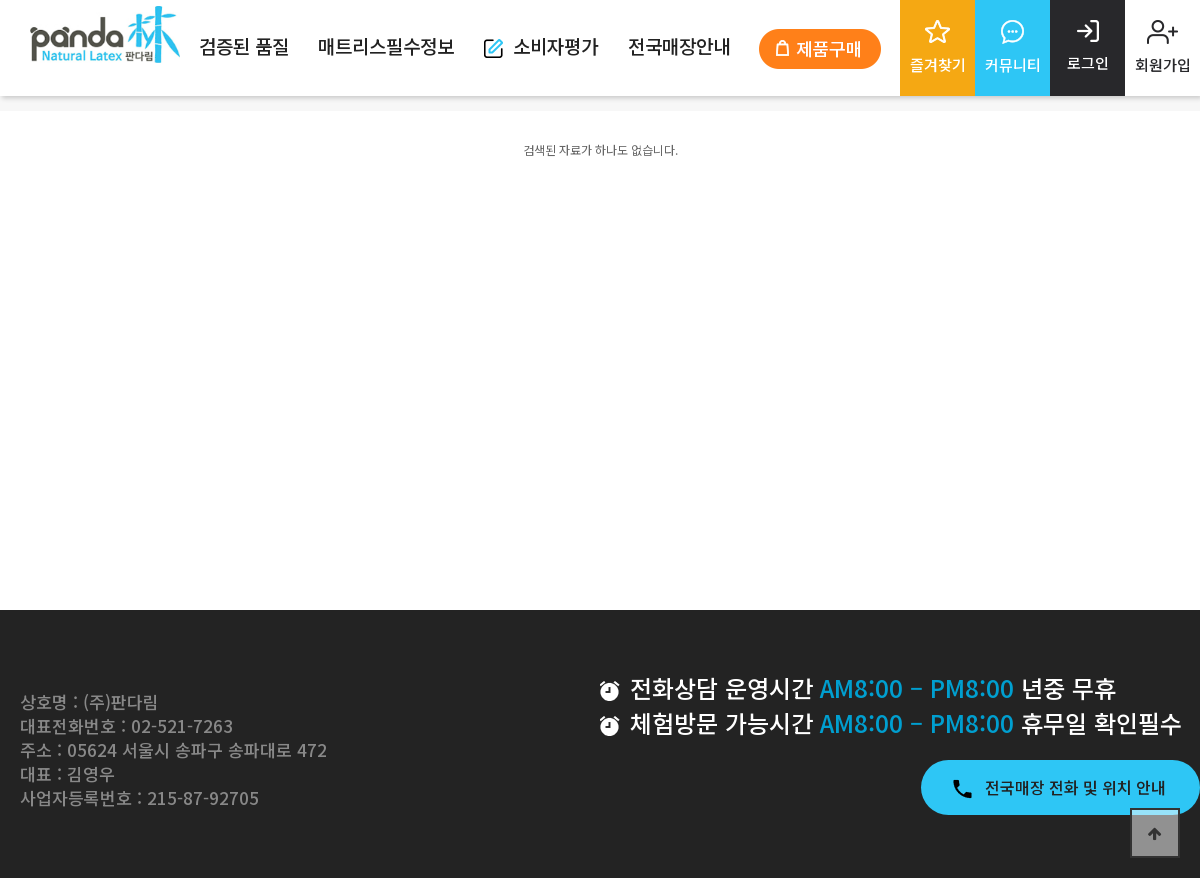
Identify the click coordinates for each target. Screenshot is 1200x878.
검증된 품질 (244, 45)
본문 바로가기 (0, 0)
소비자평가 (541, 45)
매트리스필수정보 (386, 45)
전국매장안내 (679, 45)
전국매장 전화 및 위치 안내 (1060, 787)
